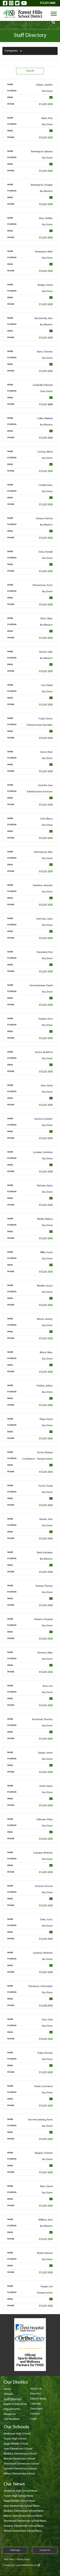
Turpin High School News (18, 2496)
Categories (14, 50)
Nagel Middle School (16, 2443)
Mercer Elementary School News (23, 2516)
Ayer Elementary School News (21, 2506)
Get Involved (11, 2419)
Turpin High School (15, 2438)
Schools (8, 2394)
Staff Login (15, 2550)
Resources (10, 2414)
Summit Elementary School (20, 2468)
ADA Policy (9, 2559)
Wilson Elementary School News (23, 2530)
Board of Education (15, 2404)
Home (7, 2389)
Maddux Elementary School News (24, 2511)
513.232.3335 (46, 2006)
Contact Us (45, 2550)
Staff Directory (12, 2399)
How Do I (35, 2393)
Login (33, 2418)
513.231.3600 (47, 3)
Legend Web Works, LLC (28, 2565)
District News (38, 2398)
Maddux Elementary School (20, 2453)
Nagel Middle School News (19, 2501)
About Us (35, 2388)
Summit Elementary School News (24, 2525)
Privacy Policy (23, 2559)
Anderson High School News (20, 2491)
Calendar (35, 2403)
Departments (12, 2409)
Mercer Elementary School (19, 2458)
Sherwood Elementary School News (25, 2520)
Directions (36, 2408)
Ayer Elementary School (18, 2448)
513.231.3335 (46, 104)
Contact (35, 2413)
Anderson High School (17, 2433)
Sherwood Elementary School (21, 2463)
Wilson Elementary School (19, 2473)
